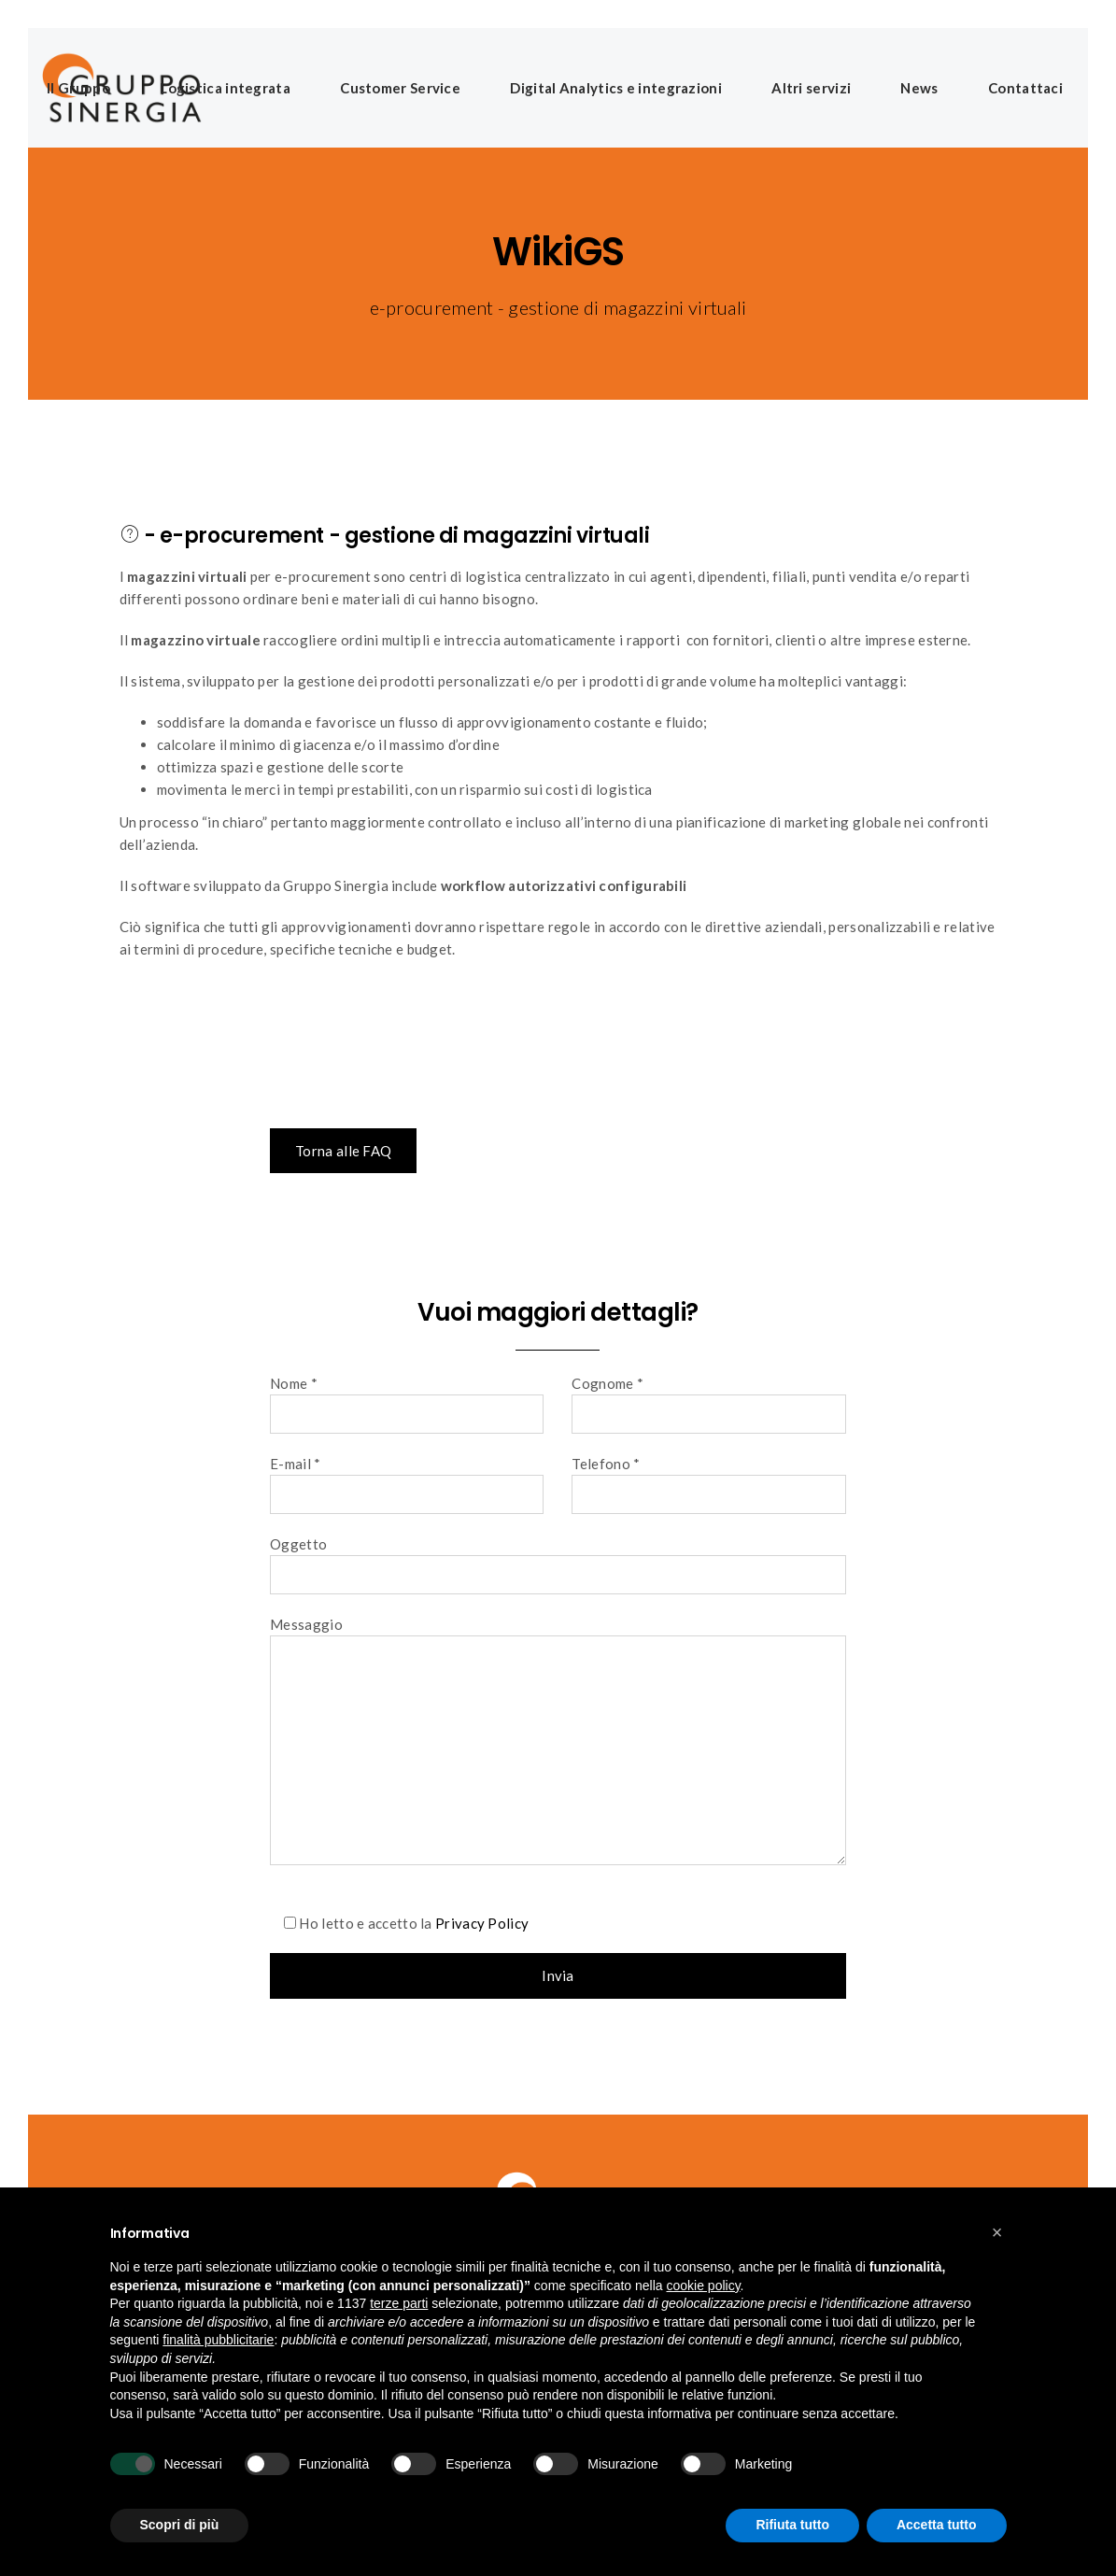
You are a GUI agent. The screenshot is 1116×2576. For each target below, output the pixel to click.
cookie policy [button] (703, 2285)
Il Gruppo (78, 87)
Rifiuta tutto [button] (792, 2524)
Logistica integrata (225, 87)
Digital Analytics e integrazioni (616, 87)
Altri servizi (811, 87)
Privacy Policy (482, 1923)
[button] (997, 2232)
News (919, 87)
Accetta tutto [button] (937, 2524)
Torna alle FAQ (343, 1150)
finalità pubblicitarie (218, 2339)
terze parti (399, 2303)
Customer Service (400, 87)
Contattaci (1025, 87)
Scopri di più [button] (179, 2524)
